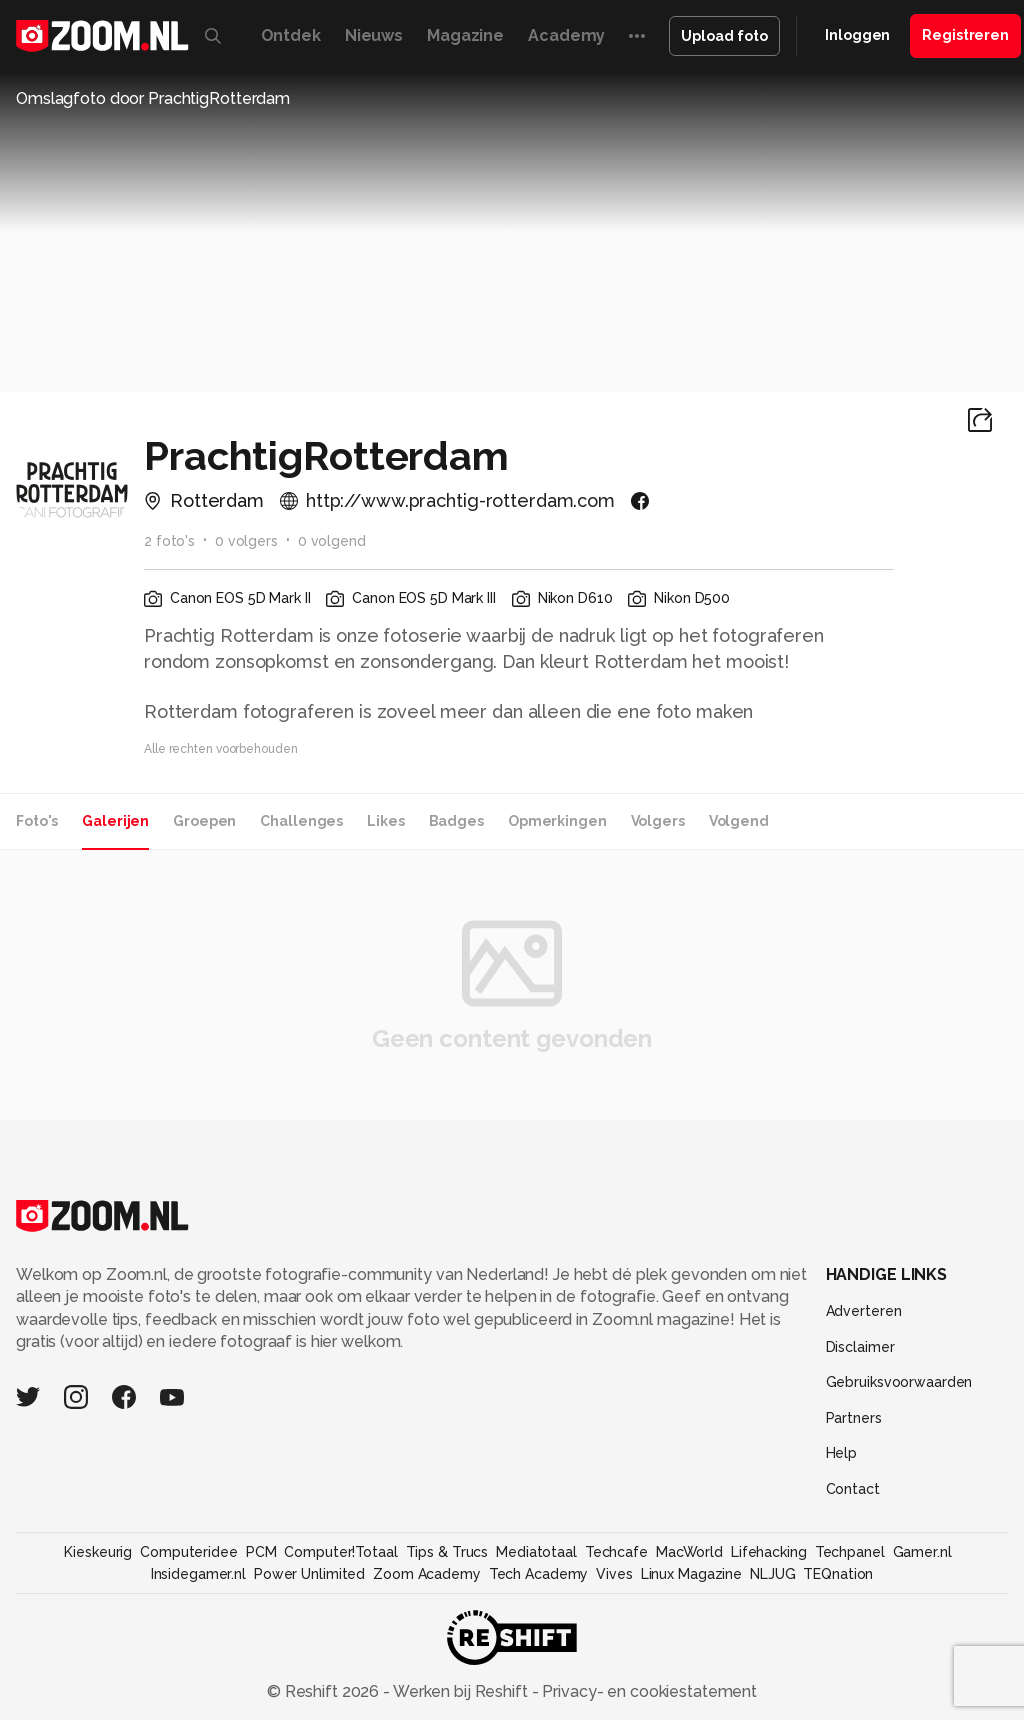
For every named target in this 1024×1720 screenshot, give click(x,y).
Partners (854, 1418)
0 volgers (246, 541)
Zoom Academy (427, 1574)
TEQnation (838, 1574)
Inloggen (857, 35)
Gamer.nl (922, 1552)
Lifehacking (769, 1552)
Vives (614, 1574)
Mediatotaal (536, 1552)
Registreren (965, 35)
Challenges (301, 821)
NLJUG (772, 1574)
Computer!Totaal (340, 1552)
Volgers (658, 821)
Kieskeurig (98, 1552)
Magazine (465, 35)
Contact (853, 1489)
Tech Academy (539, 1574)
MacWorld (689, 1552)
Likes (385, 821)
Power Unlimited (309, 1574)
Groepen (204, 821)
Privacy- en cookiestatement (647, 1691)
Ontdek (291, 35)
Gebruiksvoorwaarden (899, 1382)
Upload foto (724, 36)
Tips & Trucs (447, 1552)
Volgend (739, 821)
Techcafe (616, 1552)
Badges (456, 821)
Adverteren (864, 1311)
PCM (261, 1552)
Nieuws (374, 35)
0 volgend (332, 541)
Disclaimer (860, 1347)
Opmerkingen (557, 821)
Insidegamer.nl (198, 1574)
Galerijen (115, 821)
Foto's (37, 821)
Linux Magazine (691, 1574)
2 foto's (169, 541)
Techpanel (850, 1552)
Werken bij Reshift (461, 1691)
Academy (566, 35)
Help (842, 1453)
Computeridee (189, 1552)
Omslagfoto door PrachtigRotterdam (153, 98)
